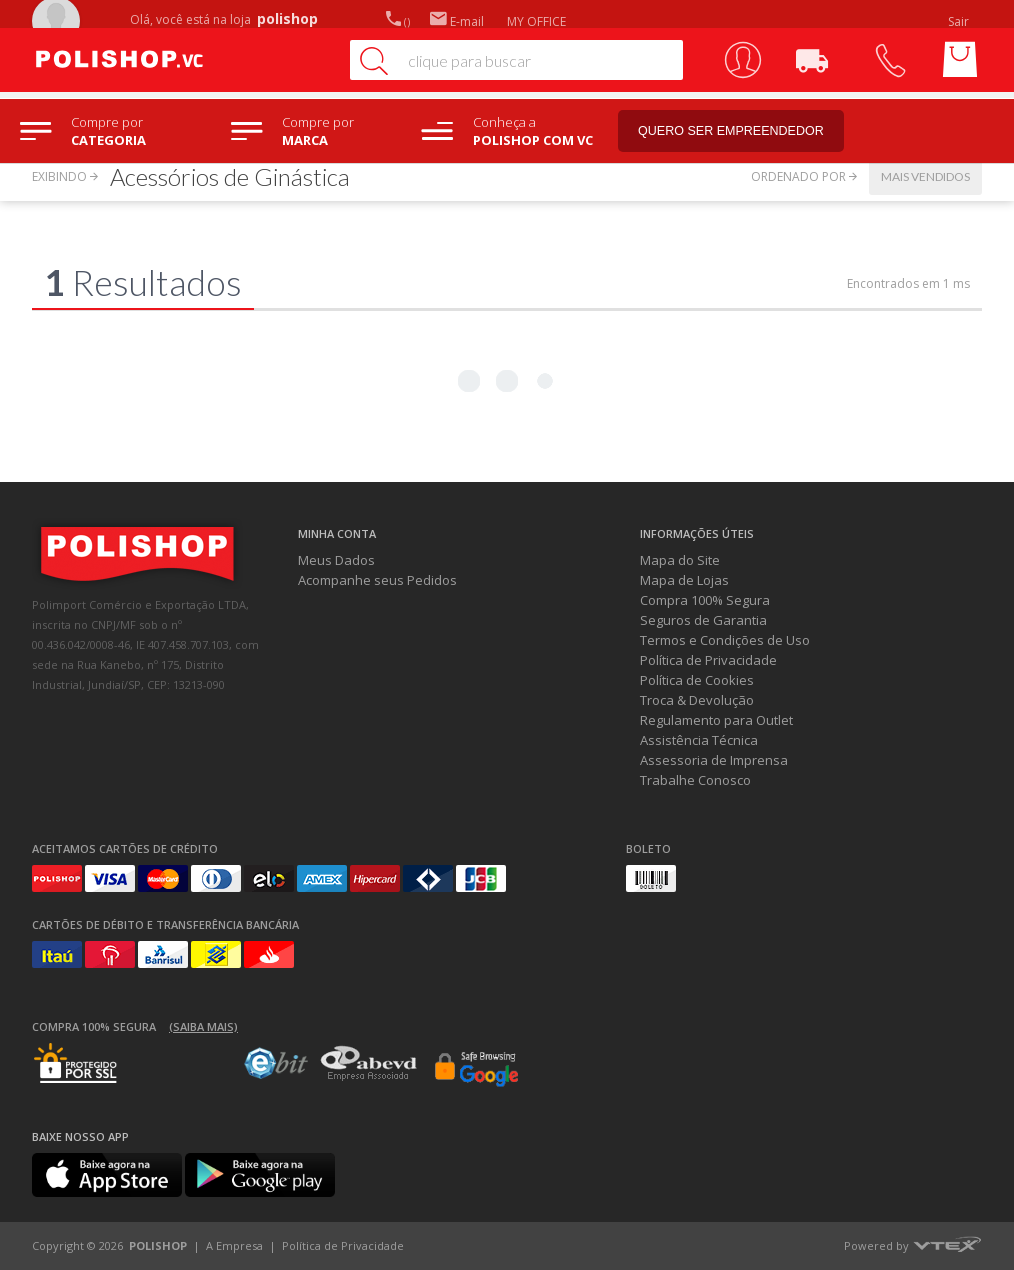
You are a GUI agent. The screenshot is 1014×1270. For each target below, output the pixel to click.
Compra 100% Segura (705, 600)
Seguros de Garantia (703, 620)
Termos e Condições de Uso (725, 640)
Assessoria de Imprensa (714, 760)
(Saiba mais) (203, 1026)
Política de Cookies (697, 680)
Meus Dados (336, 560)
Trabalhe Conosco (695, 780)
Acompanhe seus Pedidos (377, 580)
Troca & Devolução (697, 700)
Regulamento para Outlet (716, 720)
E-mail (457, 21)
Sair (960, 21)
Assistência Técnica (699, 740)
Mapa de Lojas (684, 580)
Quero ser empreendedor (745, 131)
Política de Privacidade (708, 660)
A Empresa (234, 1245)
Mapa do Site (680, 560)
